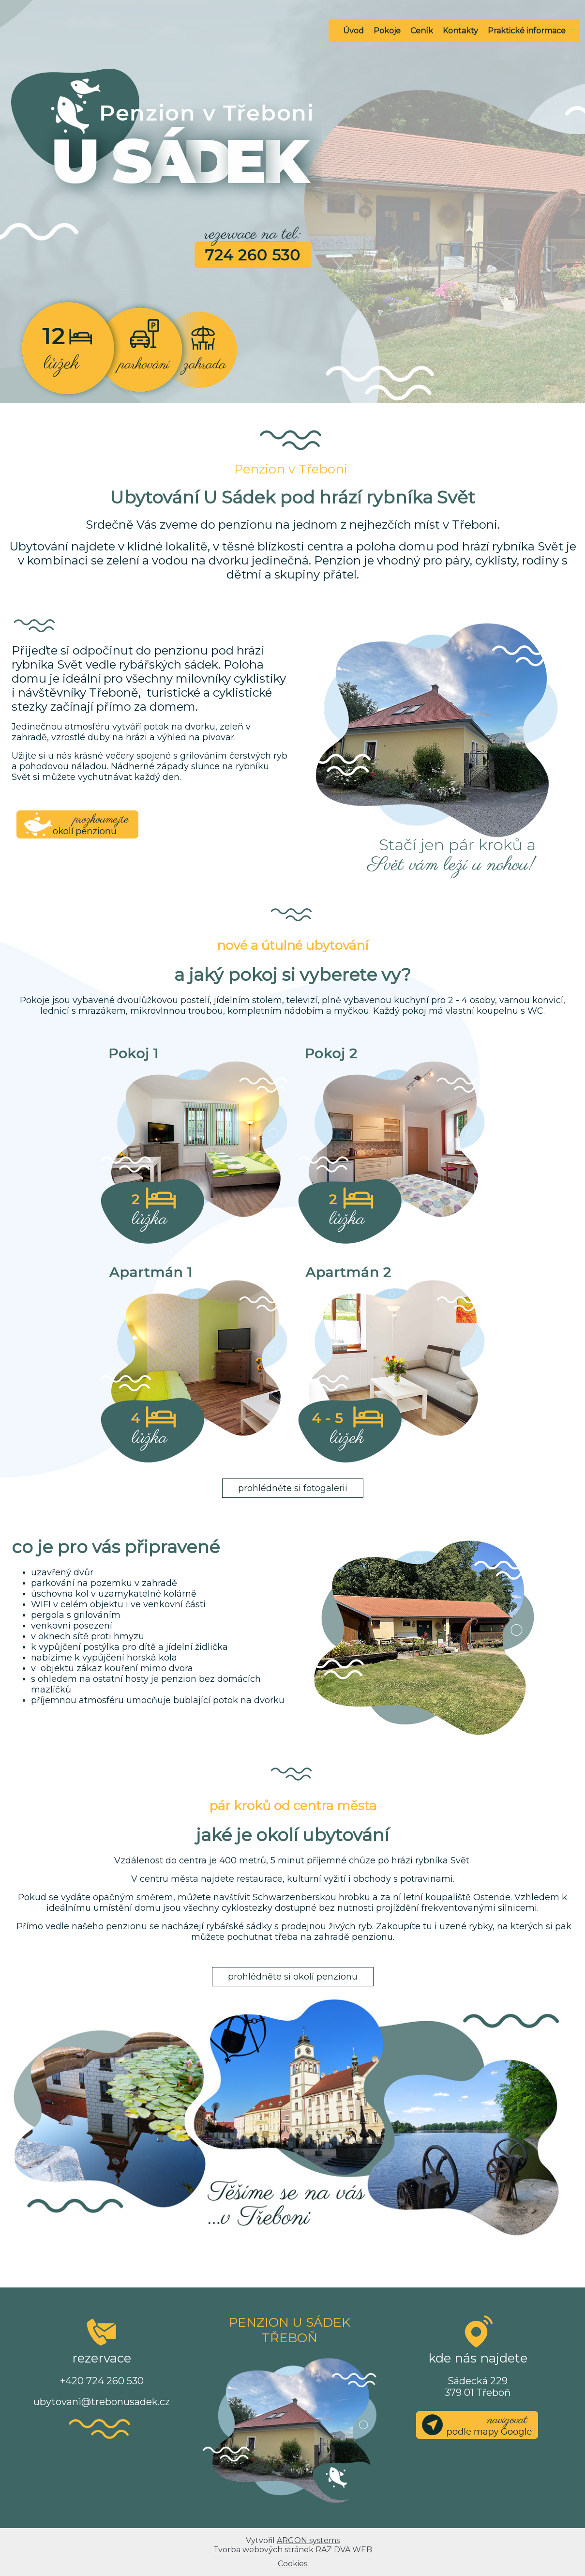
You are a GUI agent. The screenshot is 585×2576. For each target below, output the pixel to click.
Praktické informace (527, 30)
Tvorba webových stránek (263, 2549)
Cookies (292, 2563)
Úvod (353, 30)
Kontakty (460, 30)
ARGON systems (308, 2540)
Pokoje (387, 30)
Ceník (421, 30)
